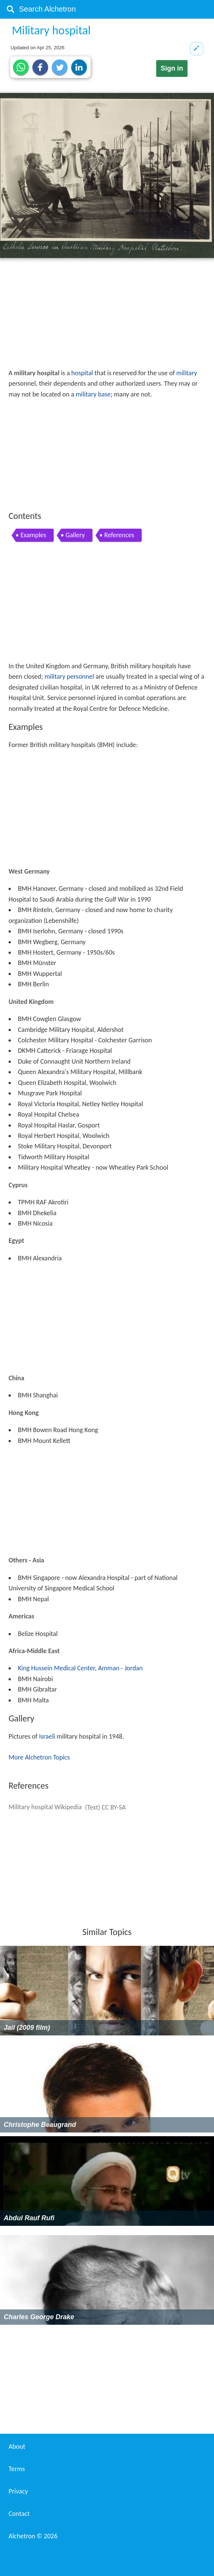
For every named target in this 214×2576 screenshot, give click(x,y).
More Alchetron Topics (39, 1757)
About (17, 2446)
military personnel (69, 676)
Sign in (172, 68)
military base (93, 394)
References (119, 535)
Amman (108, 1668)
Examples (33, 535)
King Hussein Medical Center (56, 1668)
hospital (82, 373)
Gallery (75, 535)
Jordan (134, 1668)
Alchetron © (33, 2536)
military (186, 373)
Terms (17, 2469)
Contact (19, 2514)
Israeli (47, 1736)
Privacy (18, 2491)
